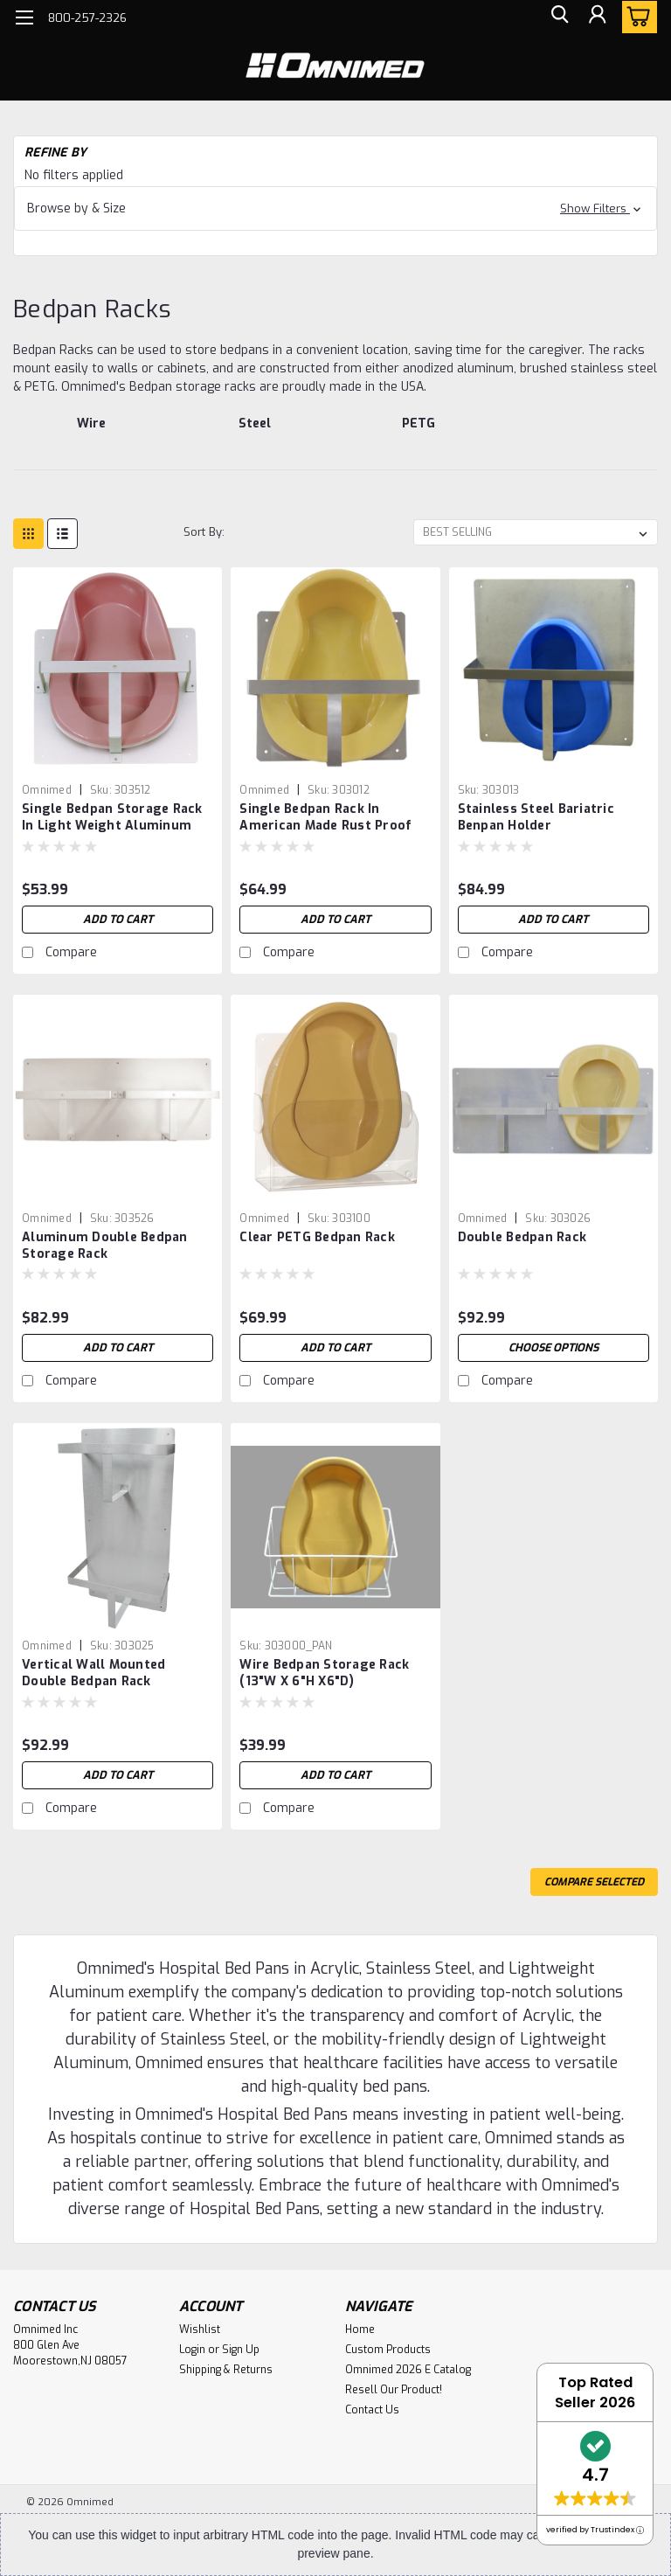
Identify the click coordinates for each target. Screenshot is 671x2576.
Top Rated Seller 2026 (595, 2392)
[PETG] (418, 432)
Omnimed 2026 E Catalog (408, 2370)
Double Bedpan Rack (522, 1237)
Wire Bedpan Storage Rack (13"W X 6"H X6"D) (324, 1673)
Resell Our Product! (393, 2390)
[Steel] (255, 432)
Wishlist (199, 2329)
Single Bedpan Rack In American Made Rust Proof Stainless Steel (325, 818)
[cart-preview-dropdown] (635, 17)
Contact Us (372, 2410)
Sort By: (204, 531)
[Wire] (91, 432)
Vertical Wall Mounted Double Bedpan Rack (93, 1673)
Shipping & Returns (226, 2370)
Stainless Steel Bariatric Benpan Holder (536, 817)
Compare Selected (594, 1882)
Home (360, 2329)
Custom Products (388, 2350)
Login (192, 2350)
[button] (335, 208)
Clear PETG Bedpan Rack (317, 1237)
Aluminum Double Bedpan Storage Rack (105, 1245)
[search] (556, 18)
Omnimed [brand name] (47, 790)
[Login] (596, 18)
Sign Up (240, 2350)
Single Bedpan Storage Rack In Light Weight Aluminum (112, 817)
